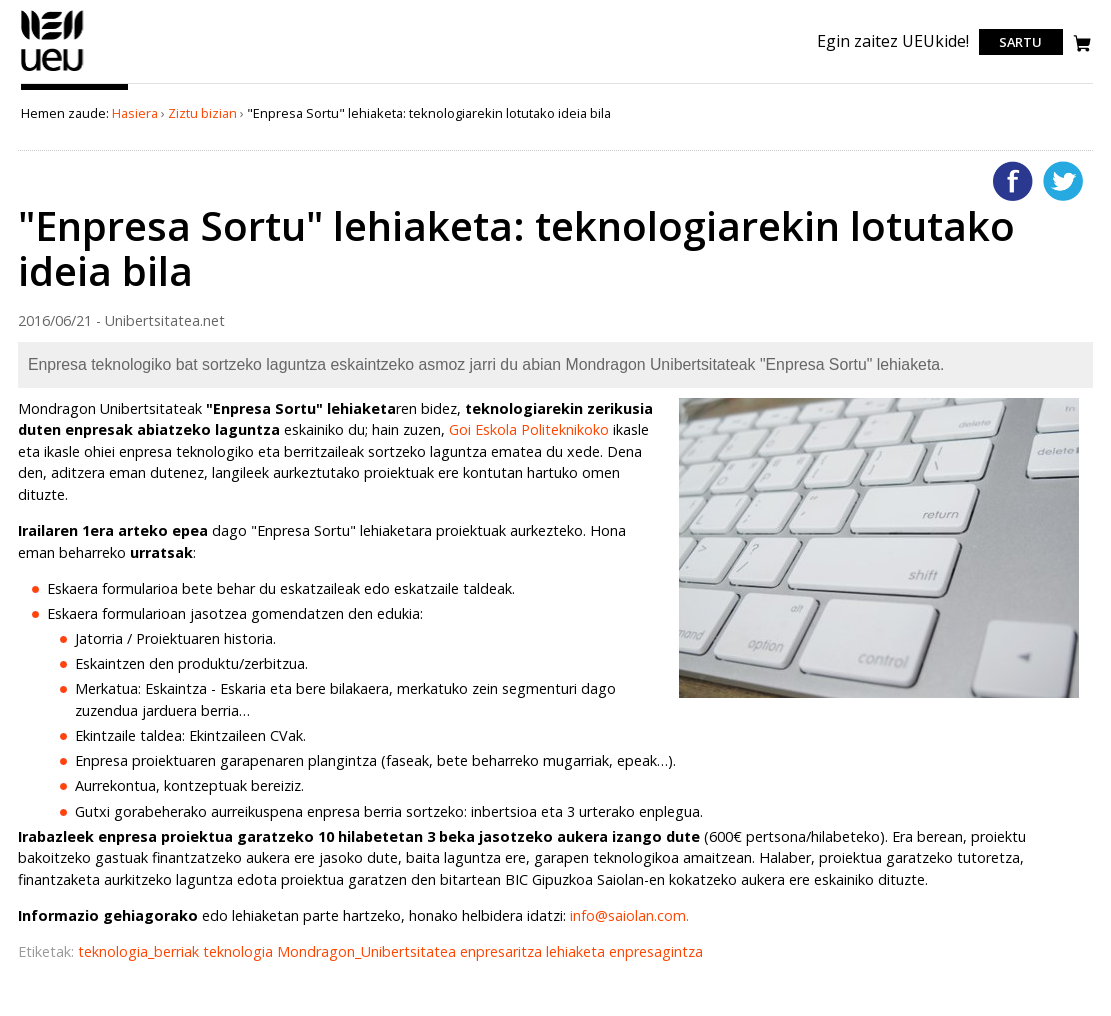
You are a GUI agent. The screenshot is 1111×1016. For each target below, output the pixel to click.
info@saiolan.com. (629, 915)
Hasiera (135, 113)
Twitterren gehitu (1063, 181)
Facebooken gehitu (1013, 181)
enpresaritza (503, 951)
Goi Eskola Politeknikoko (529, 429)
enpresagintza (656, 951)
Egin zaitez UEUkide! (893, 41)
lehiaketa (577, 951)
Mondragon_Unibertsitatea (368, 951)
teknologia (240, 951)
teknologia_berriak (140, 951)
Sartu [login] (1020, 42)
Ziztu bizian (202, 113)
